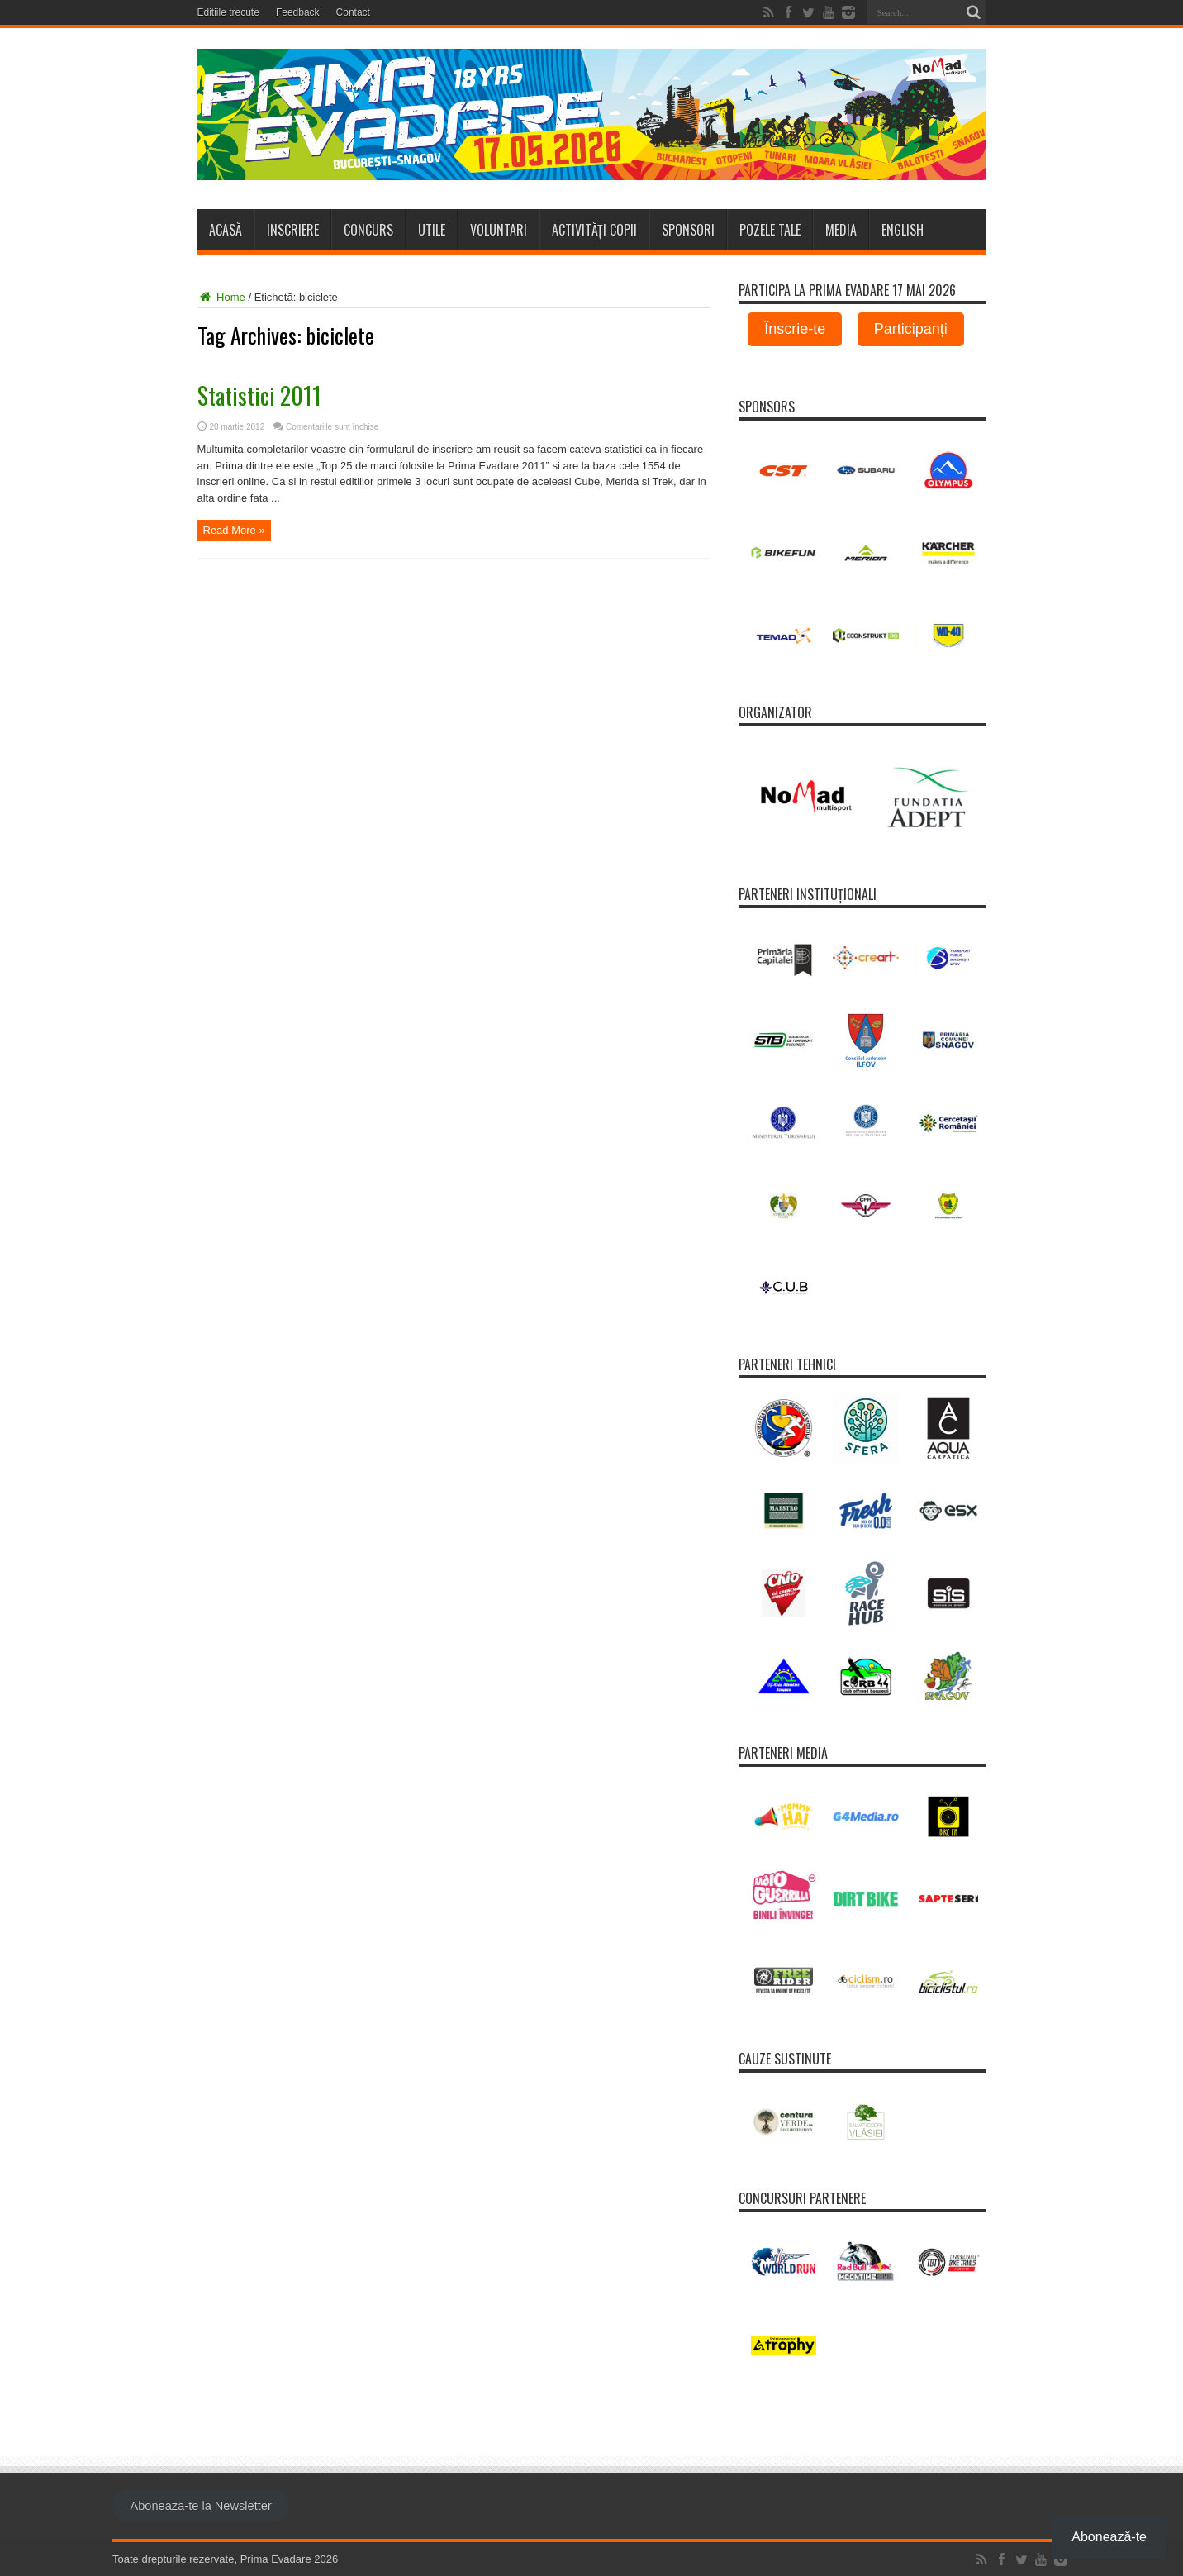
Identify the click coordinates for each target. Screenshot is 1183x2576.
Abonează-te (1109, 2537)
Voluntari (498, 230)
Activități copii (594, 230)
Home (221, 297)
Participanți (911, 329)
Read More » (234, 530)
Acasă (225, 230)
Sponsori (688, 230)
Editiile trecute (228, 12)
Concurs (368, 230)
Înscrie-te (794, 329)
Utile (431, 230)
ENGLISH (902, 230)
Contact (353, 12)
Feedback (298, 12)
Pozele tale (770, 230)
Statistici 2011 (259, 395)
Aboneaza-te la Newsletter (200, 2505)
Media (841, 230)
